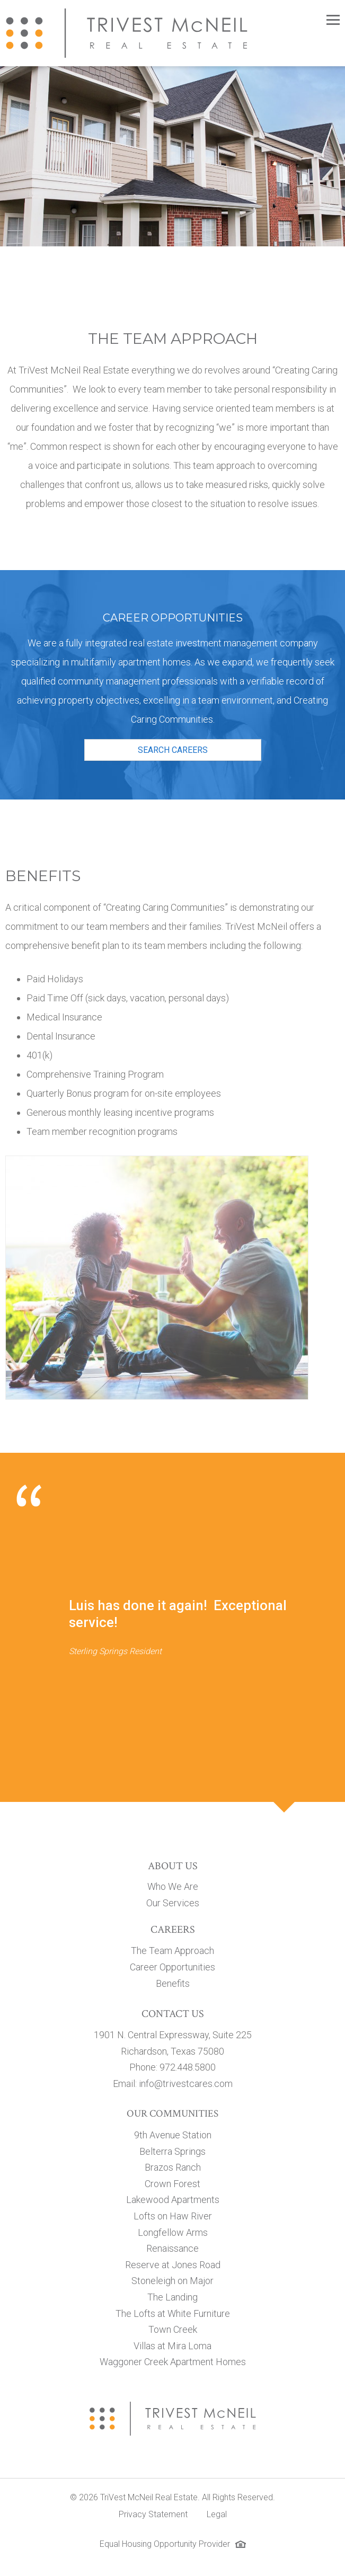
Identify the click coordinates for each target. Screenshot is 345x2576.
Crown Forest (172, 2183)
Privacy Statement (153, 2514)
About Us (173, 1866)
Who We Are (172, 1886)
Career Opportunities (172, 1967)
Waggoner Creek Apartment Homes (173, 2361)
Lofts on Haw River (173, 2216)
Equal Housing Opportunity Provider (165, 2544)
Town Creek (172, 2329)
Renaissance (172, 2248)
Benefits (173, 1983)
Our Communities (172, 2113)
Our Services (172, 1902)
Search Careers (173, 750)
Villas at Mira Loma (172, 2345)
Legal (217, 2514)
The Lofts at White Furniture (173, 2313)
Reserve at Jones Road (172, 2264)
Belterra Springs (172, 2151)
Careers (173, 1930)
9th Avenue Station (172, 2134)
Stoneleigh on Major (172, 2280)
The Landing (172, 2297)
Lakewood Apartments (172, 2199)
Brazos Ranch (173, 2167)
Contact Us (172, 2014)
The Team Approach (172, 1950)
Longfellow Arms (173, 2232)
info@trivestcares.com (186, 2083)
